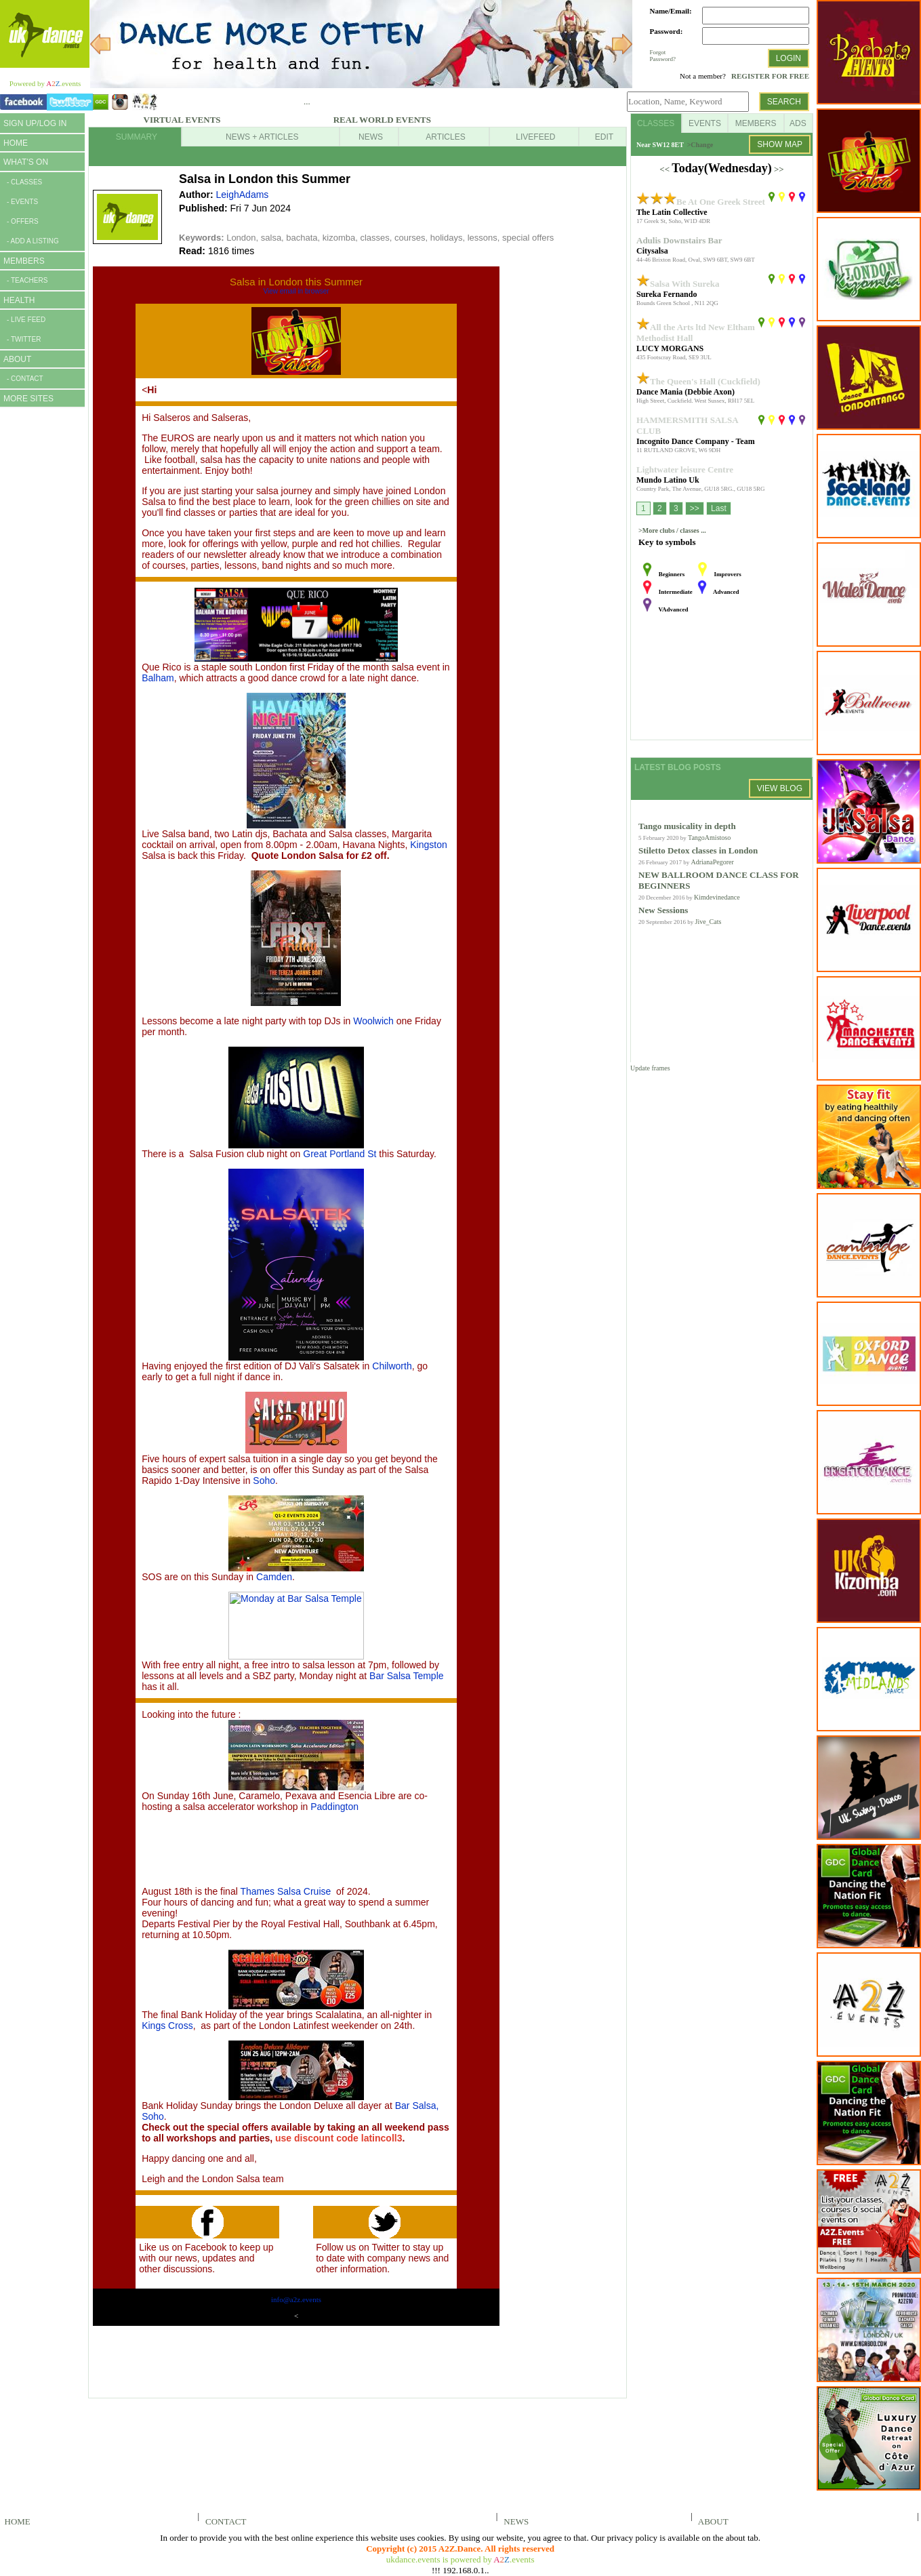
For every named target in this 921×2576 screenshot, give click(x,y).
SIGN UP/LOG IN (34, 123)
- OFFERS (23, 221)
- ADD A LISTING (33, 241)
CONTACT (224, 2521)
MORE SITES (28, 398)
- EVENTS (22, 201)
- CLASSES (24, 182)
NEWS (514, 2521)
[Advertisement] (40, 622)
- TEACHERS (27, 280)
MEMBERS (24, 261)
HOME (15, 143)
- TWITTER (24, 339)
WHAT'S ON (25, 162)
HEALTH (19, 300)
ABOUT (17, 359)
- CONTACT (25, 378)
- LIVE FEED (26, 319)
